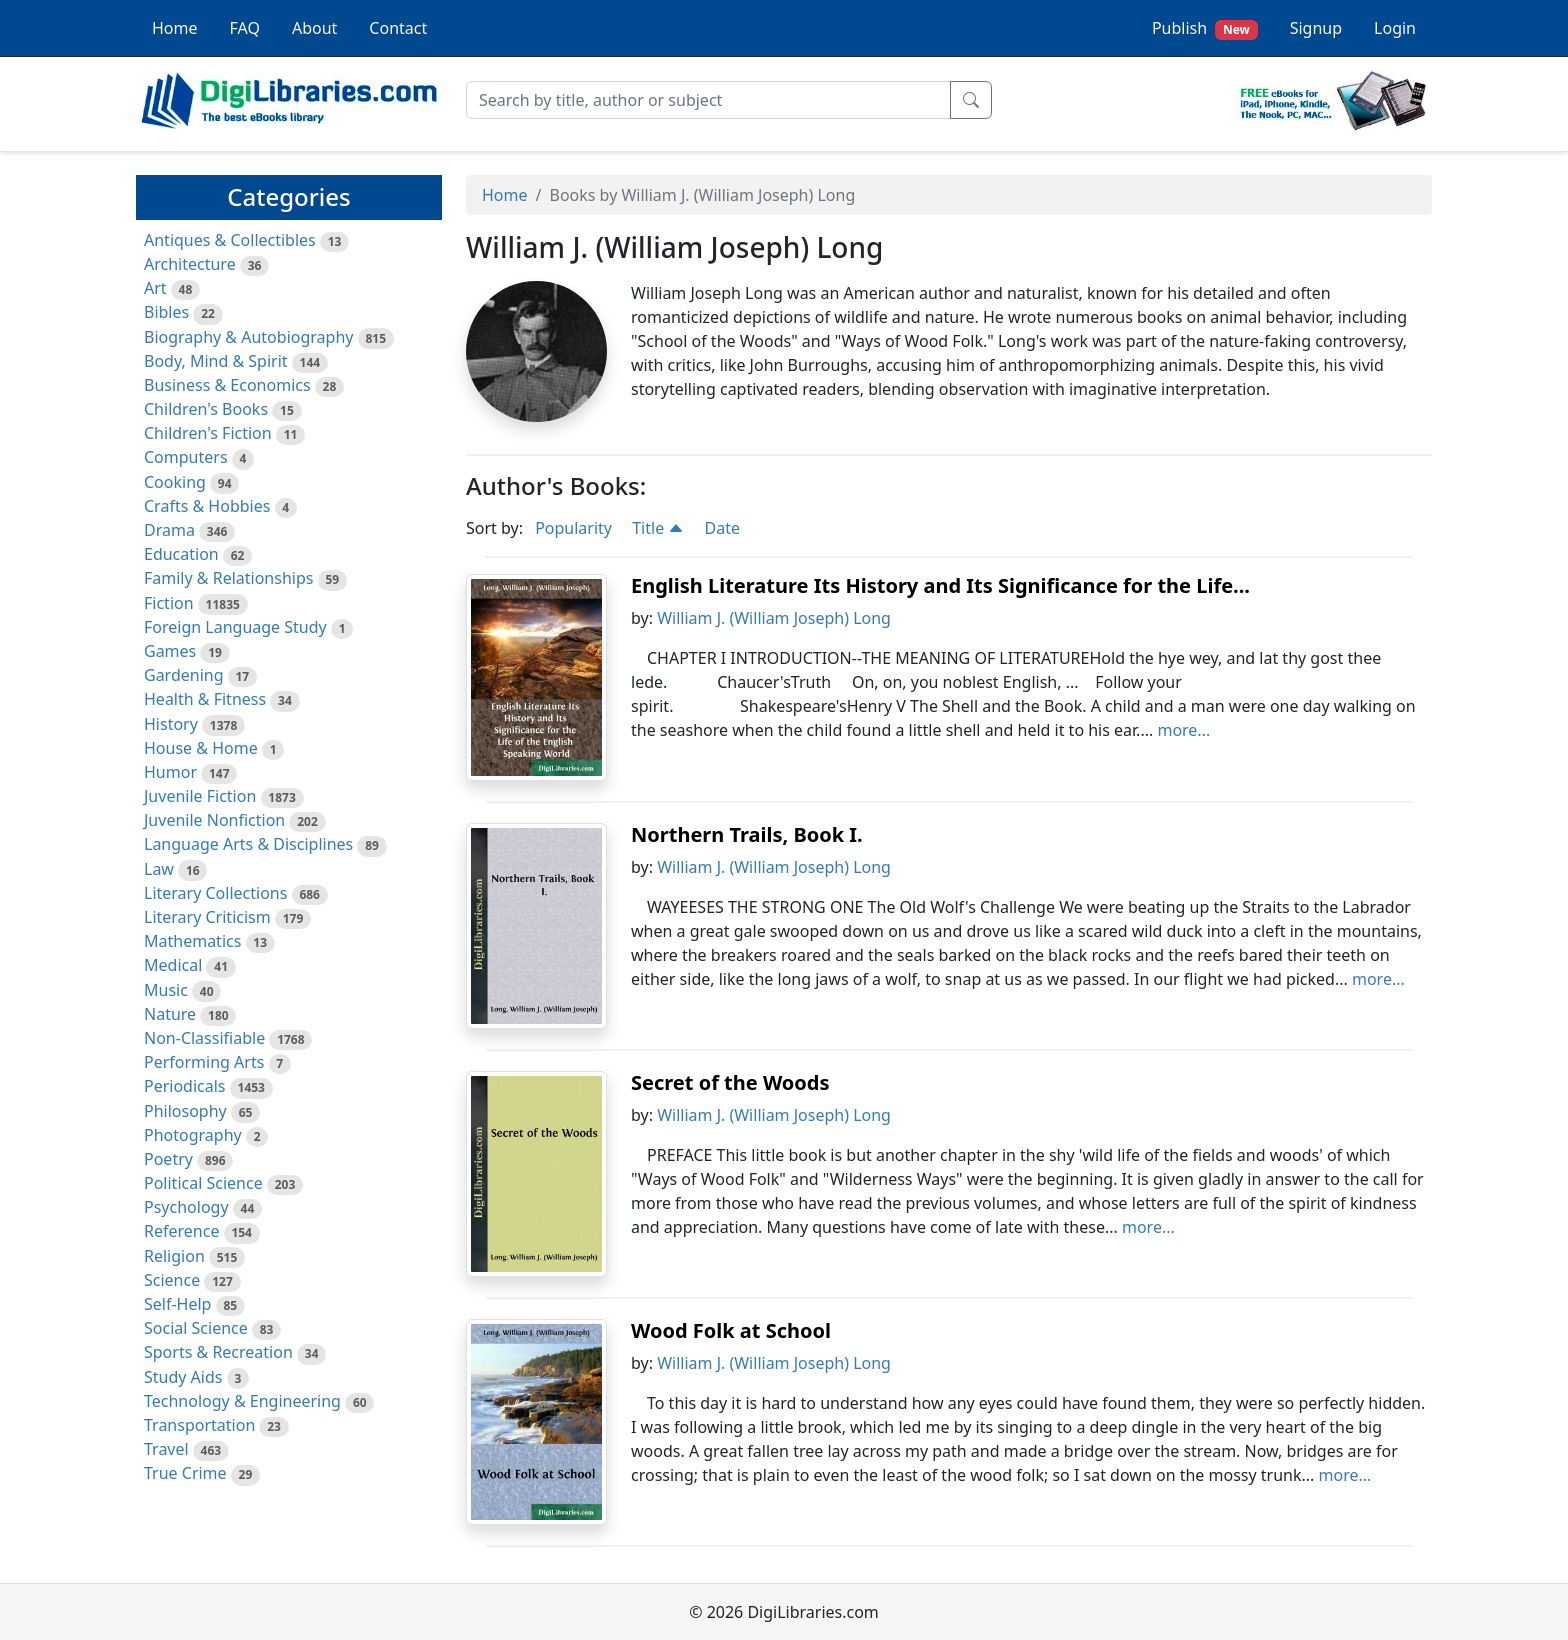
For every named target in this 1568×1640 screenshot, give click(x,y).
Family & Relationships (228, 578)
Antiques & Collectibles (230, 240)
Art (155, 288)
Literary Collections (215, 893)
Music (166, 990)
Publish (1205, 28)
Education (181, 554)
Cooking (175, 482)
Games (170, 651)
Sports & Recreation (218, 1352)
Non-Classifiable (204, 1038)
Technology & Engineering (242, 1401)
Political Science (203, 1183)
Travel (166, 1449)
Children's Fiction (208, 433)
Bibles (166, 312)
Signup (1316, 28)
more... (1183, 730)
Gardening (184, 675)
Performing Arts (204, 1062)
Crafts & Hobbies (207, 506)
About (314, 28)
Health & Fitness (205, 699)
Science (172, 1280)
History (171, 724)
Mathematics (192, 941)
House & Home (201, 748)
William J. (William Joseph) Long (774, 618)
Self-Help (177, 1304)
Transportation (199, 1425)
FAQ (245, 28)
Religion (174, 1256)
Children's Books (206, 409)
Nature (170, 1014)
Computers (186, 457)
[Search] (708, 100)
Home (175, 28)
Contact (398, 28)
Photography (193, 1135)
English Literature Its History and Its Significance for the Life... (940, 585)
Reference (181, 1231)
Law (159, 869)
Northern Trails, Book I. (747, 834)
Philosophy (185, 1111)
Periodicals (185, 1086)
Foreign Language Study (235, 627)
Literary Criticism (207, 917)
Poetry (168, 1159)
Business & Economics (227, 385)
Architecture (190, 264)
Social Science (196, 1328)
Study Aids (183, 1377)
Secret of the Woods (730, 1082)
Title (658, 528)
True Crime (185, 1473)
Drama (169, 530)
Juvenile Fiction (200, 796)
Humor (170, 772)
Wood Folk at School (731, 1330)
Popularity (573, 528)
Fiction (169, 603)
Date (722, 528)
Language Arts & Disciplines (248, 844)
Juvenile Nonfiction (214, 820)
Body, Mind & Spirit (216, 361)
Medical (173, 965)
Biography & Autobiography (248, 337)
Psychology (186, 1207)
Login (1395, 28)
